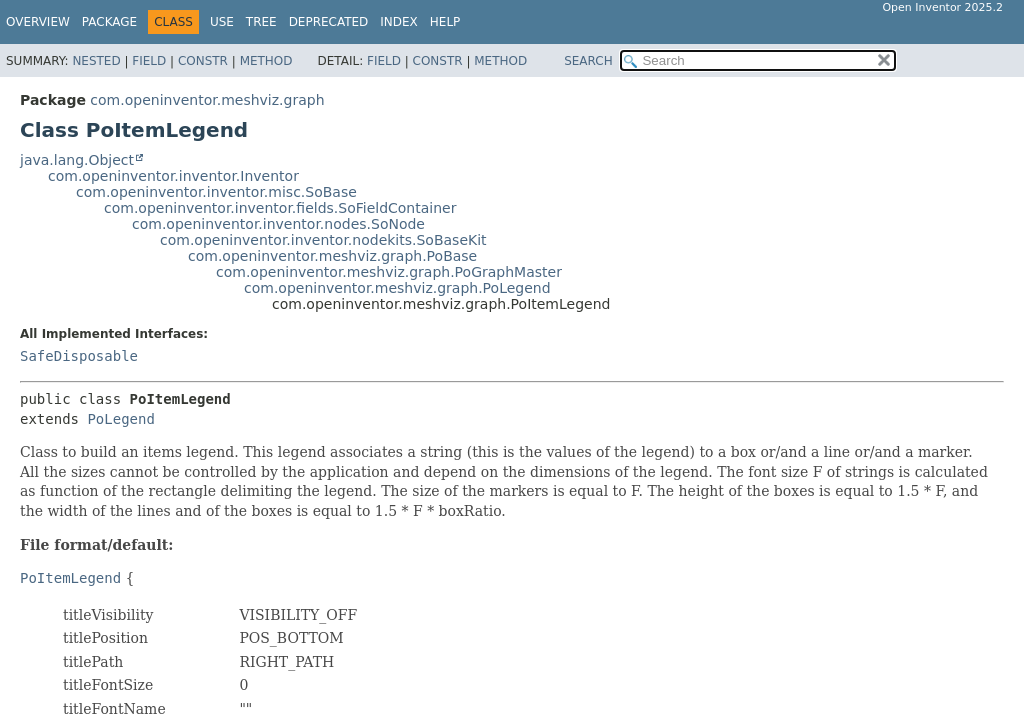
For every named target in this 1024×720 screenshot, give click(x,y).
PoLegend (120, 419)
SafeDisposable (79, 356)
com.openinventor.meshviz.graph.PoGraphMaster (389, 272)
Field (149, 61)
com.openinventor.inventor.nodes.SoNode (278, 224)
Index (399, 22)
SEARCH (588, 61)
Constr (203, 61)
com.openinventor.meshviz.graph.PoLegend (397, 288)
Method (266, 61)
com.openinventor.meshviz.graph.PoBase (332, 256)
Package (109, 22)
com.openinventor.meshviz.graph (207, 100)
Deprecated (329, 22)
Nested (96, 61)
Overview (38, 22)
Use (222, 22)
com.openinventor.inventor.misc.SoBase (216, 192)
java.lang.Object (77, 160)
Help (445, 22)
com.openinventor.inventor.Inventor (173, 176)
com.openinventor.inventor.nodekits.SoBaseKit (323, 240)
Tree (261, 22)
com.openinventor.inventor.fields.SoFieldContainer (280, 208)
